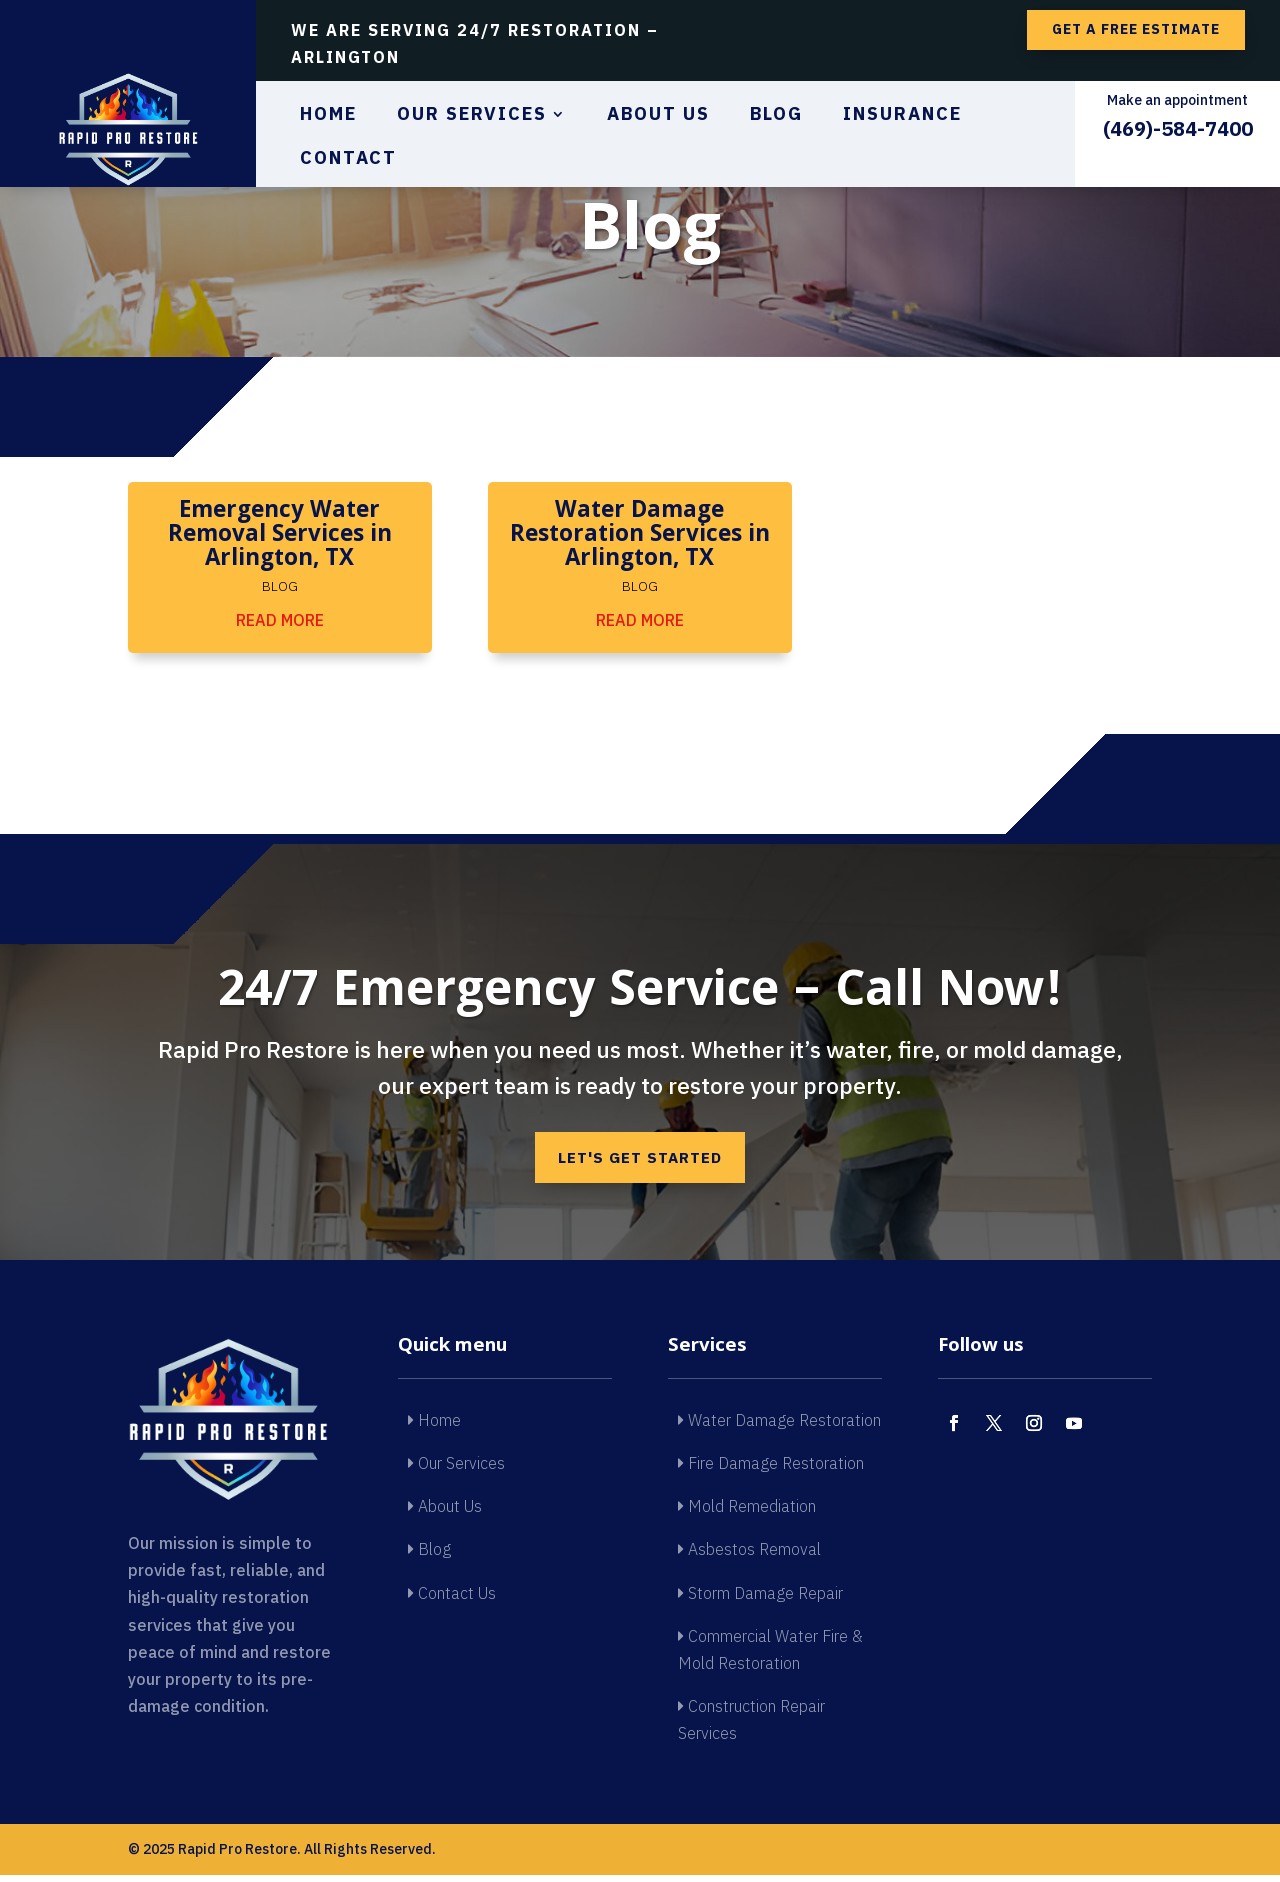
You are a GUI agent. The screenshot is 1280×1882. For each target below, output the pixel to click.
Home (328, 116)
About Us (658, 116)
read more (280, 620)
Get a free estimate (1136, 29)
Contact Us (452, 1599)
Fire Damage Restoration (771, 1469)
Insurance (902, 116)
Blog (776, 116)
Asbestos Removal (749, 1556)
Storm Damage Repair (760, 1599)
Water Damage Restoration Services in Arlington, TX (640, 536)
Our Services (472, 116)
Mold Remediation (747, 1512)
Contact (348, 160)
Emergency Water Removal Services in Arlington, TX (280, 536)
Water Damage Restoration (779, 1426)
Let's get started (640, 1160)
